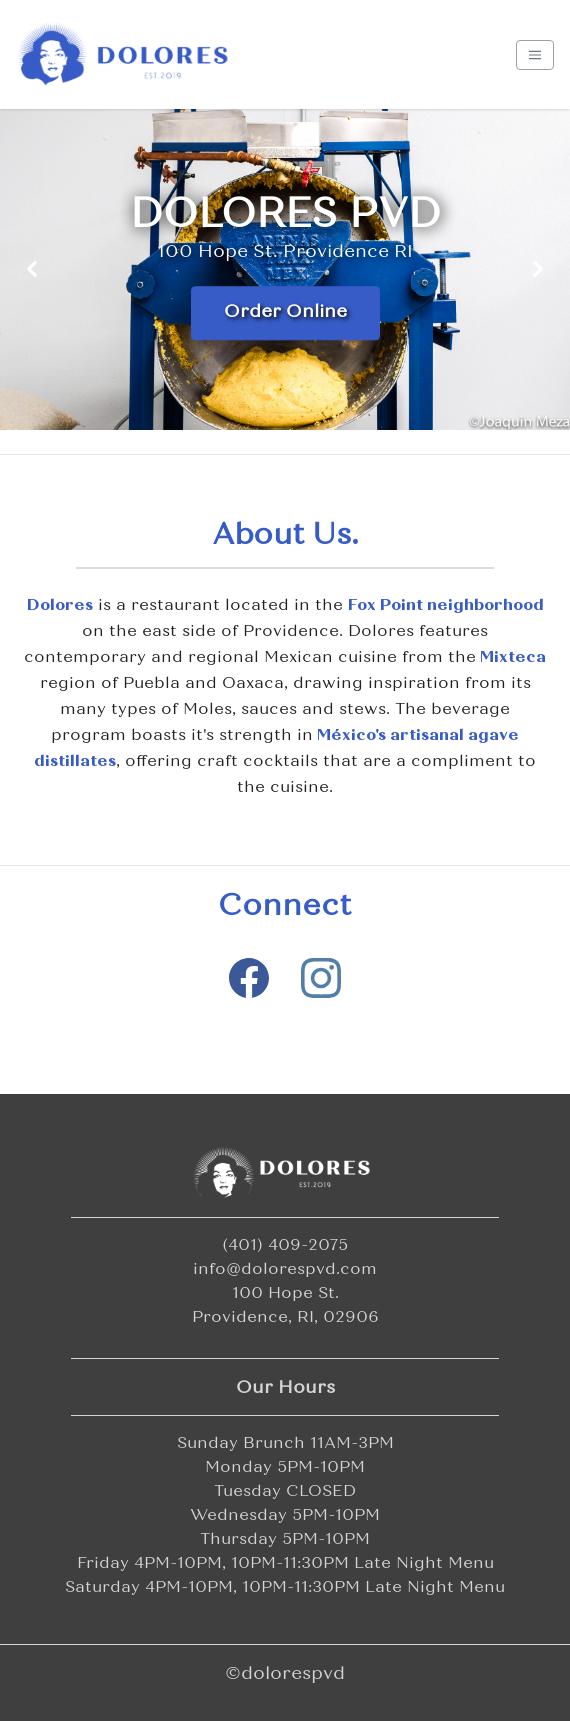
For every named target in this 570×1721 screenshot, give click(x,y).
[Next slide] (538, 269)
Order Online (285, 313)
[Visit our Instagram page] (321, 978)
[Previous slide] (32, 269)
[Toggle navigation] (535, 55)
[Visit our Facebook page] (249, 978)
